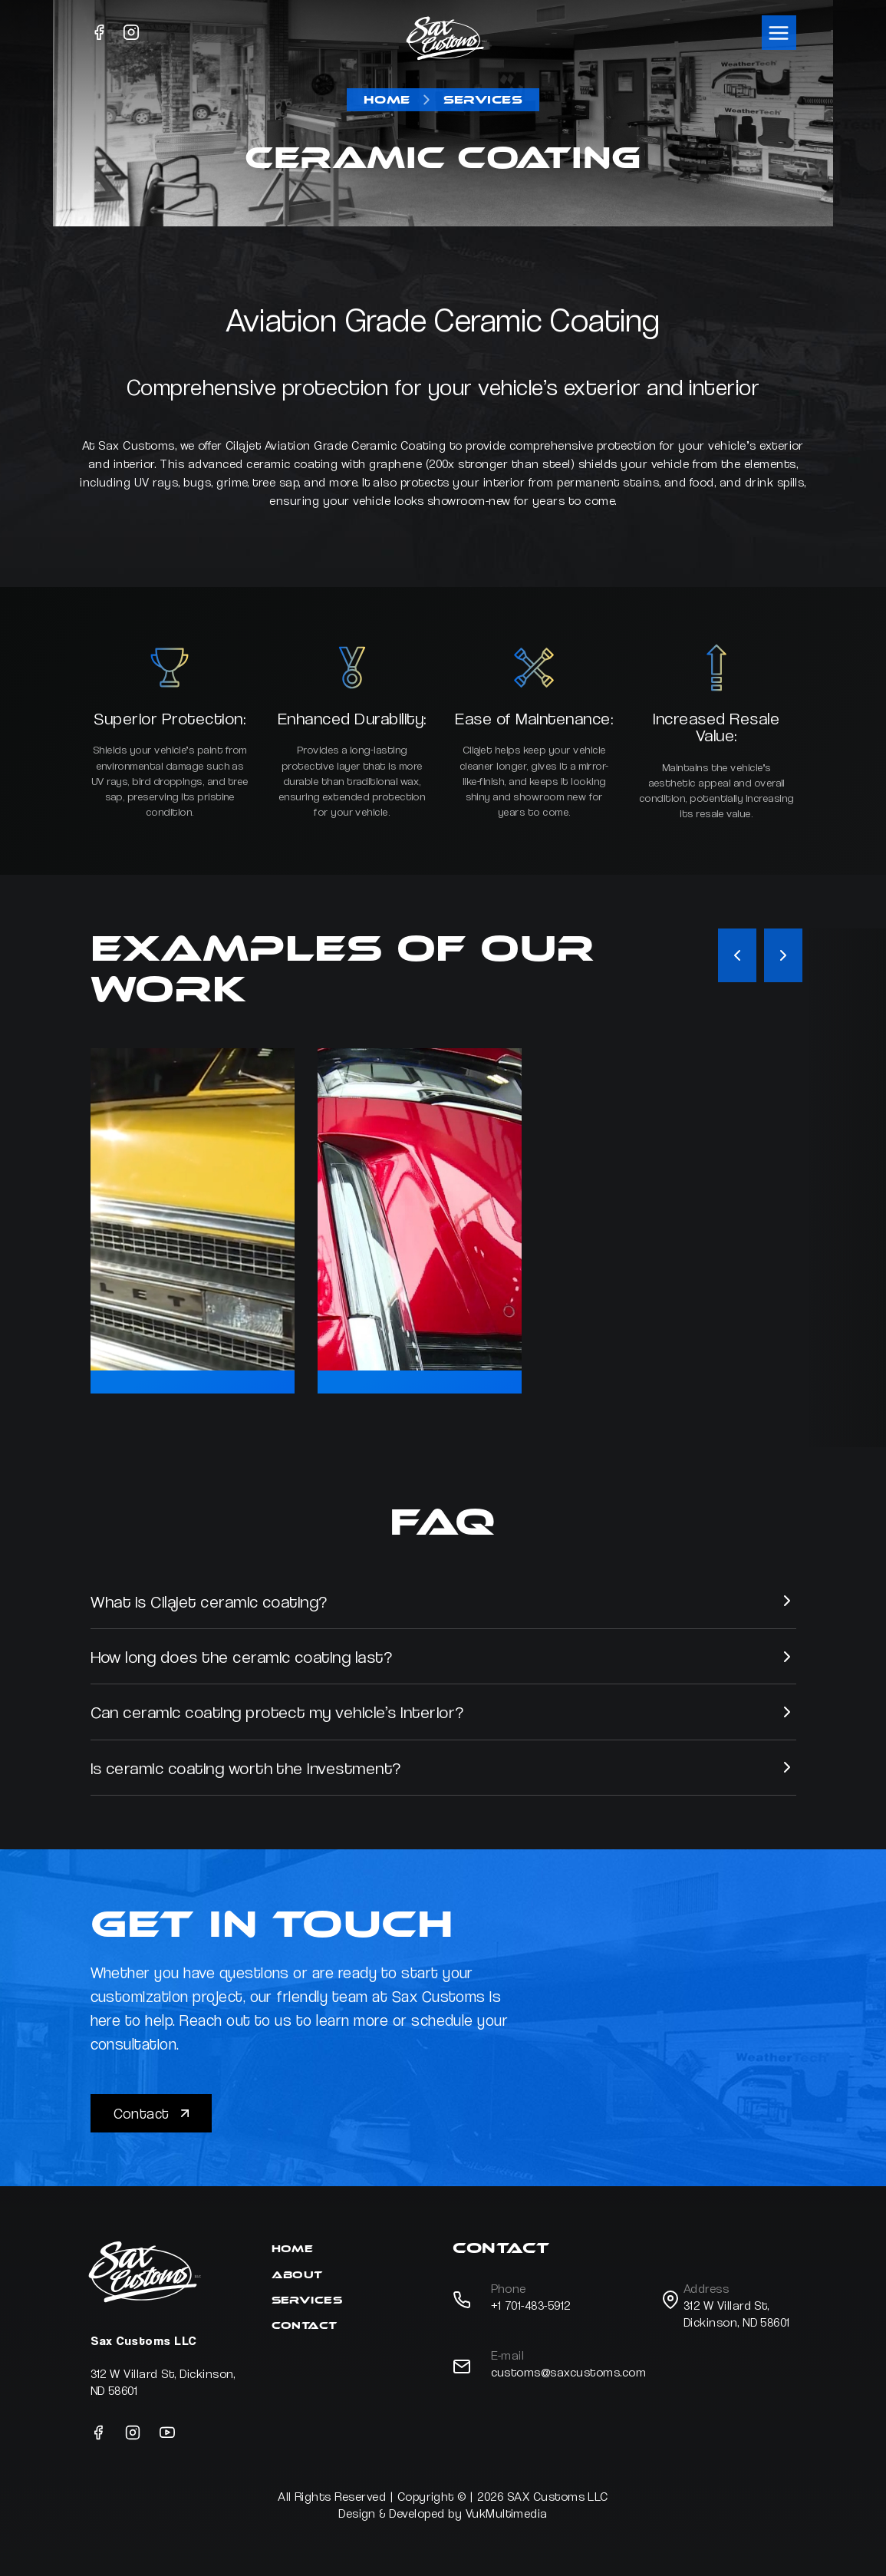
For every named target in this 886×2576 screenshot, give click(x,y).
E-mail (508, 2355)
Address (706, 2288)
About (297, 2275)
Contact (153, 2113)
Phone (508, 2288)
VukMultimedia (507, 2513)
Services (483, 100)
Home (387, 100)
